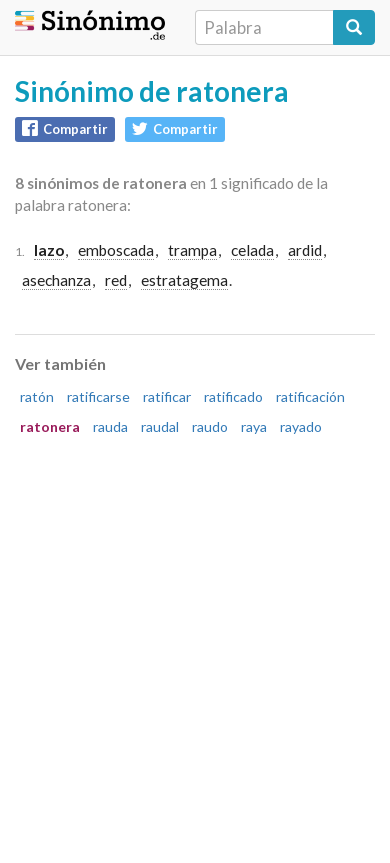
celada (252, 250)
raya (254, 426)
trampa (192, 250)
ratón (37, 396)
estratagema (184, 280)
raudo (210, 426)
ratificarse (98, 396)
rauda (110, 426)
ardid (305, 250)
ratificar (167, 396)
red (116, 280)
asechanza (56, 280)
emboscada (116, 250)
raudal (160, 426)
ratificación (310, 396)
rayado (301, 426)
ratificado (233, 396)
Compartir (65, 128)
